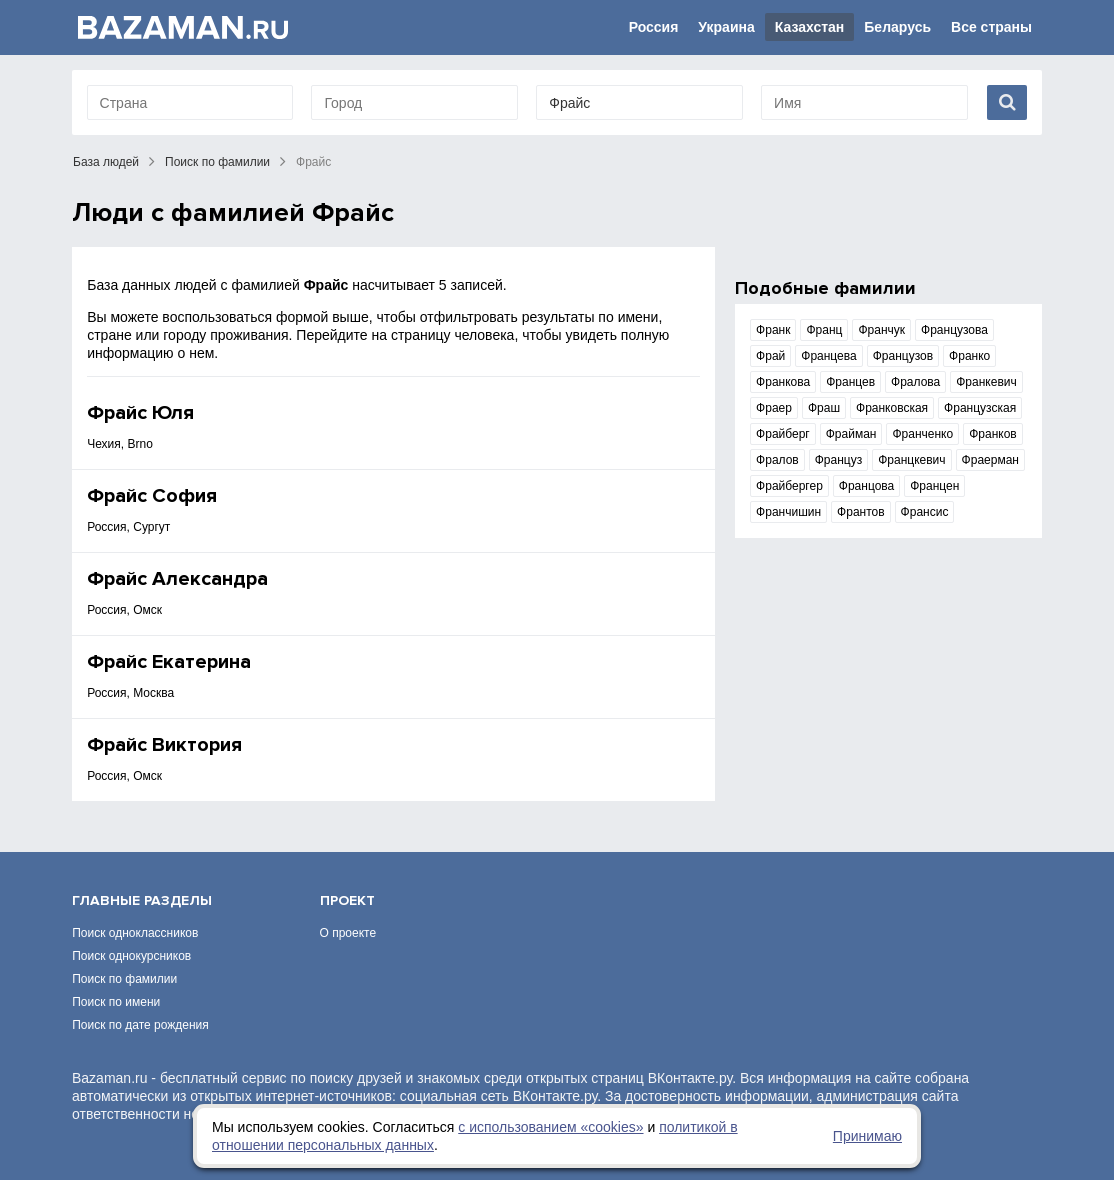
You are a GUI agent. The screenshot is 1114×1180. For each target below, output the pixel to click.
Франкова (783, 382)
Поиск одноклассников (135, 933)
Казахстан (810, 27)
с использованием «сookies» (550, 1127)
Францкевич (911, 460)
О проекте (348, 933)
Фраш (824, 408)
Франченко (922, 434)
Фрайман (851, 434)
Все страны (991, 27)
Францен (934, 486)
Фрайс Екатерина (169, 662)
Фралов (777, 460)
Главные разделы (142, 900)
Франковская (892, 408)
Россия (654, 27)
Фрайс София (152, 496)
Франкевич (986, 382)
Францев (850, 382)
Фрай (770, 356)
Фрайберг (783, 434)
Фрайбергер (789, 486)
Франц (824, 330)
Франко (969, 356)
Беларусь (897, 27)
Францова (866, 486)
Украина (726, 27)
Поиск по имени (116, 1002)
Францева (828, 356)
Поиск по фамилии (217, 162)
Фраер (774, 408)
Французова (954, 330)
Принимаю (867, 1136)
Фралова (915, 382)
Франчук (881, 330)
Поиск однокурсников (131, 956)
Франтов (861, 512)
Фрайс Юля (140, 413)
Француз (838, 460)
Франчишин (788, 512)
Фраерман (990, 460)
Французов (903, 356)
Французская (980, 408)
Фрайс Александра (177, 579)
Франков (993, 434)
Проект (347, 900)
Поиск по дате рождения (140, 1025)
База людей (106, 162)
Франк (773, 330)
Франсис (925, 512)
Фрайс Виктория (164, 745)
